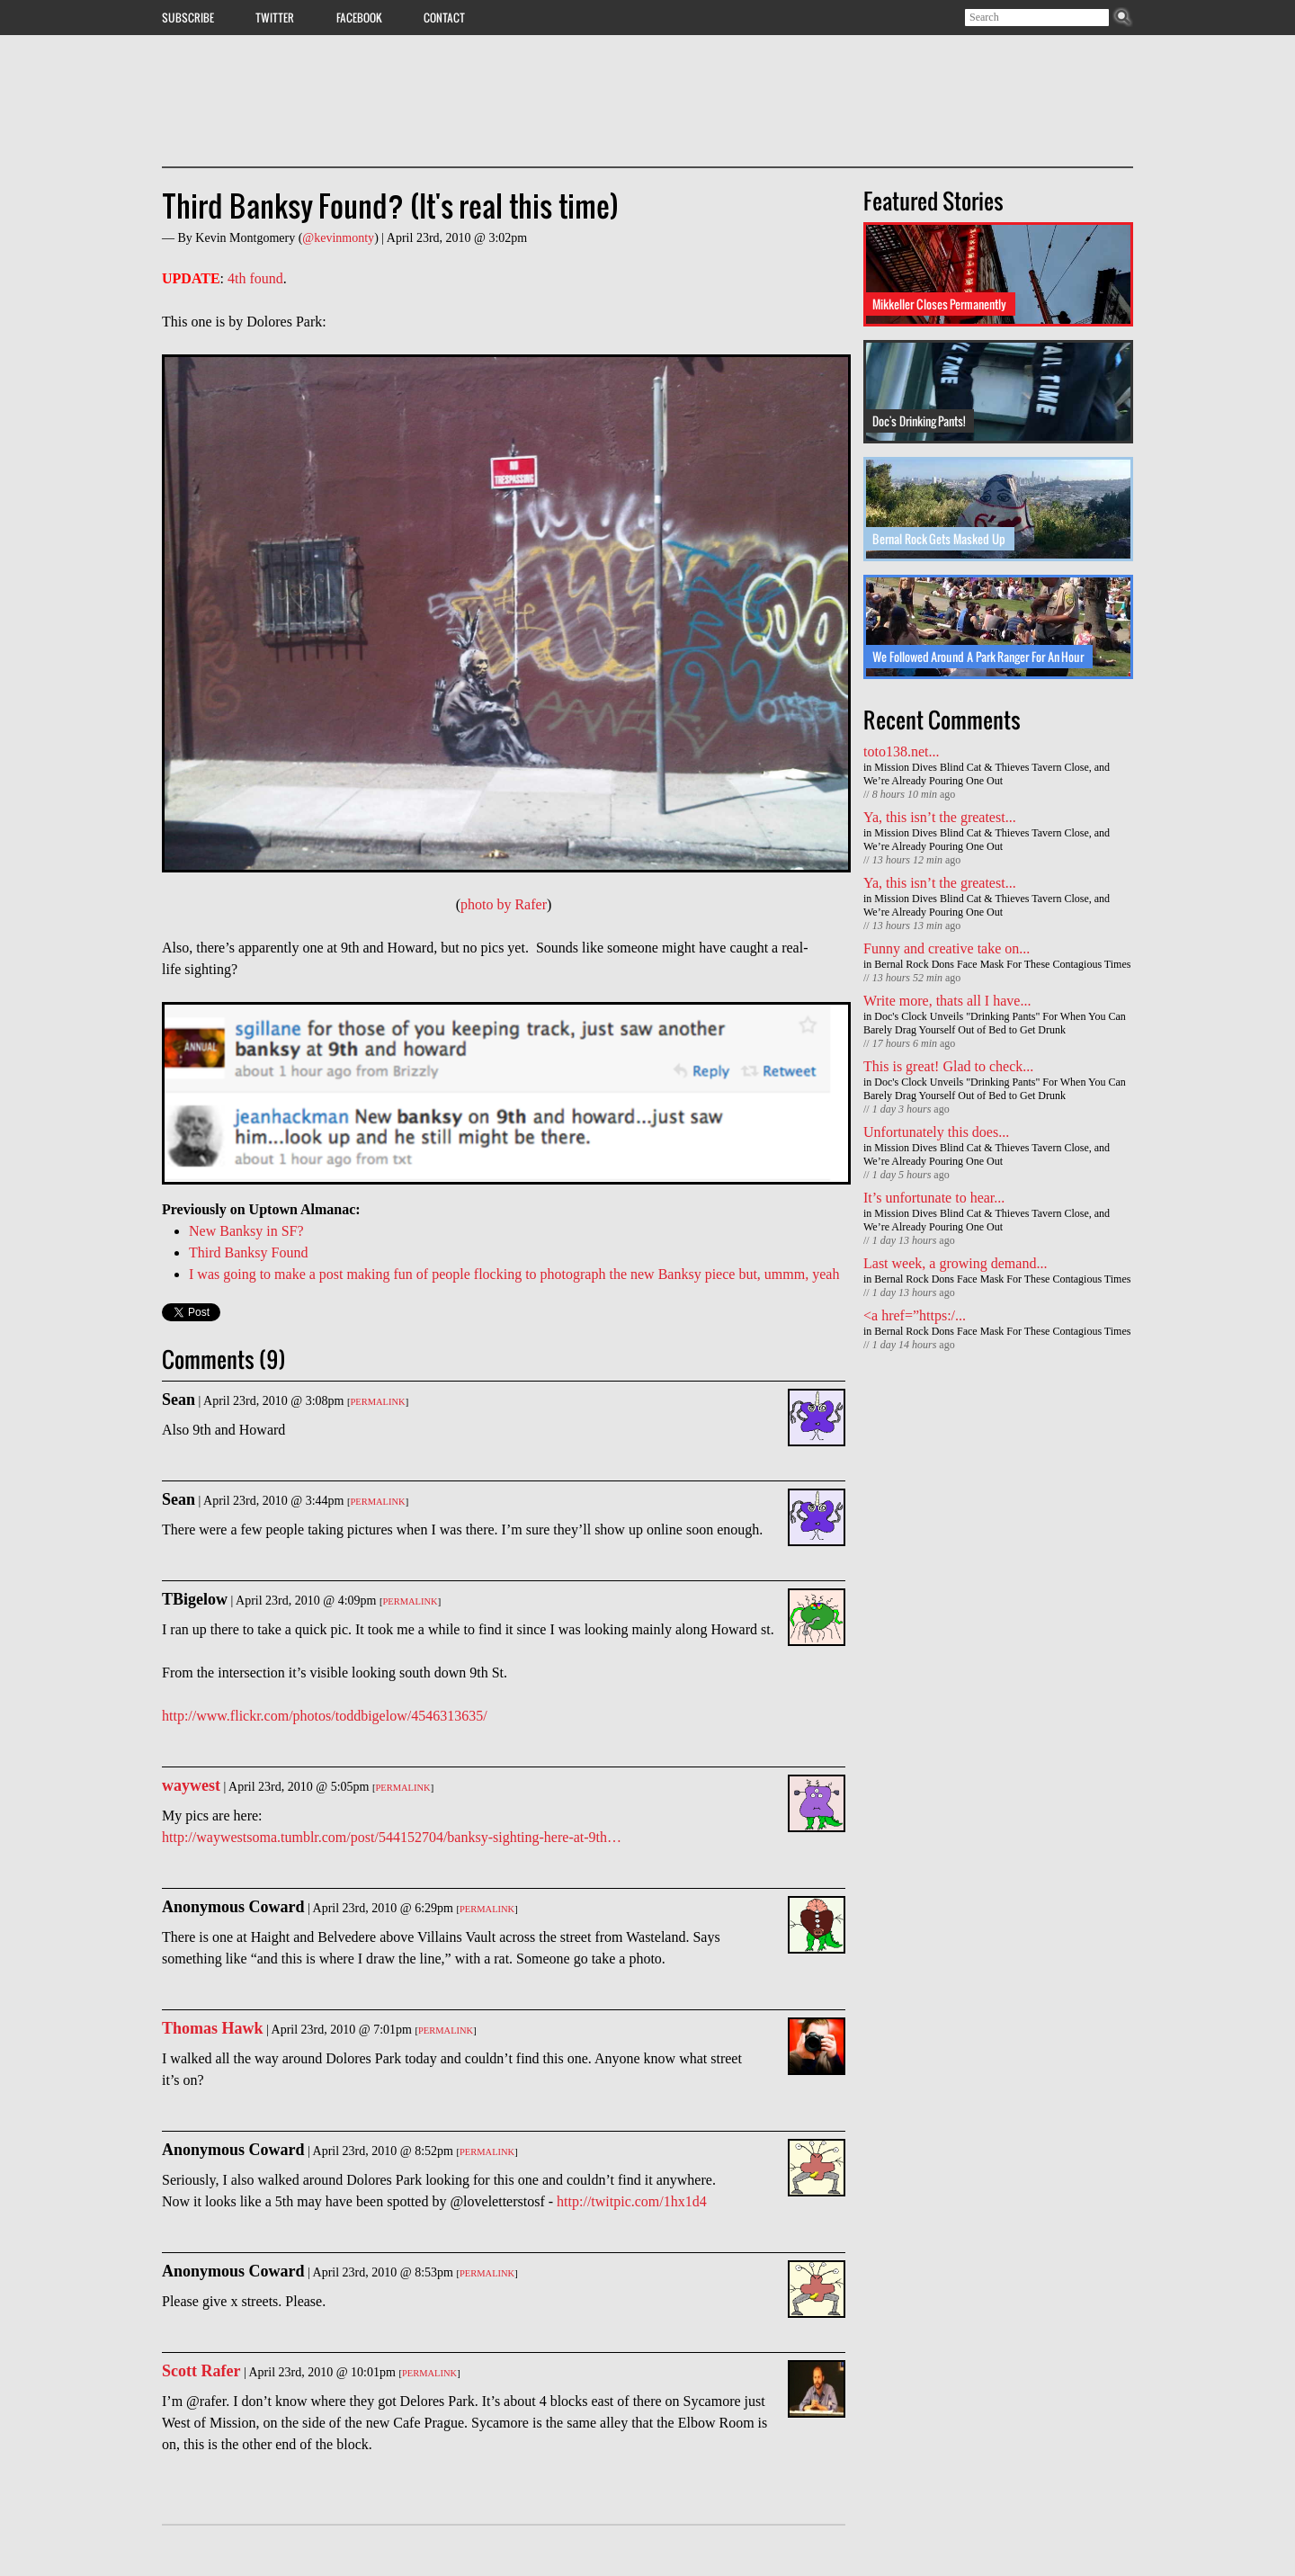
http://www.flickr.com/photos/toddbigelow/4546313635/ (324, 1715)
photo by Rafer (503, 904)
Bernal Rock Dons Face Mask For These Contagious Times (1002, 964)
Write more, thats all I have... (947, 1000)
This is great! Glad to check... (948, 1066)
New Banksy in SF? (246, 1231)
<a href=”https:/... (914, 1315)
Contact (444, 17)
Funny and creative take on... (946, 948)
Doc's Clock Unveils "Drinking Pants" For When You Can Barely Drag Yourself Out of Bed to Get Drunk (994, 1023)
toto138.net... (901, 751)
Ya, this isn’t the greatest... (939, 817)
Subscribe (188, 17)
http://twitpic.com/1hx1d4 (632, 2201)
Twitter (274, 17)
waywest (191, 1785)
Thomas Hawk (212, 2028)
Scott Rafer (201, 2371)
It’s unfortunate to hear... (934, 1197)
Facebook (359, 17)
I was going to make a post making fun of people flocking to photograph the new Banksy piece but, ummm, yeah (514, 1274)
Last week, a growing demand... (955, 1263)
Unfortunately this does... (936, 1132)
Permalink (377, 1402)
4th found (255, 278)
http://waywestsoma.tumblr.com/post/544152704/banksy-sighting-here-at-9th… (391, 1837)
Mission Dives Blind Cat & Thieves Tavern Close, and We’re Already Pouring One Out (986, 774)
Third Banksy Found (248, 1252)
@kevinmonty (338, 238)
